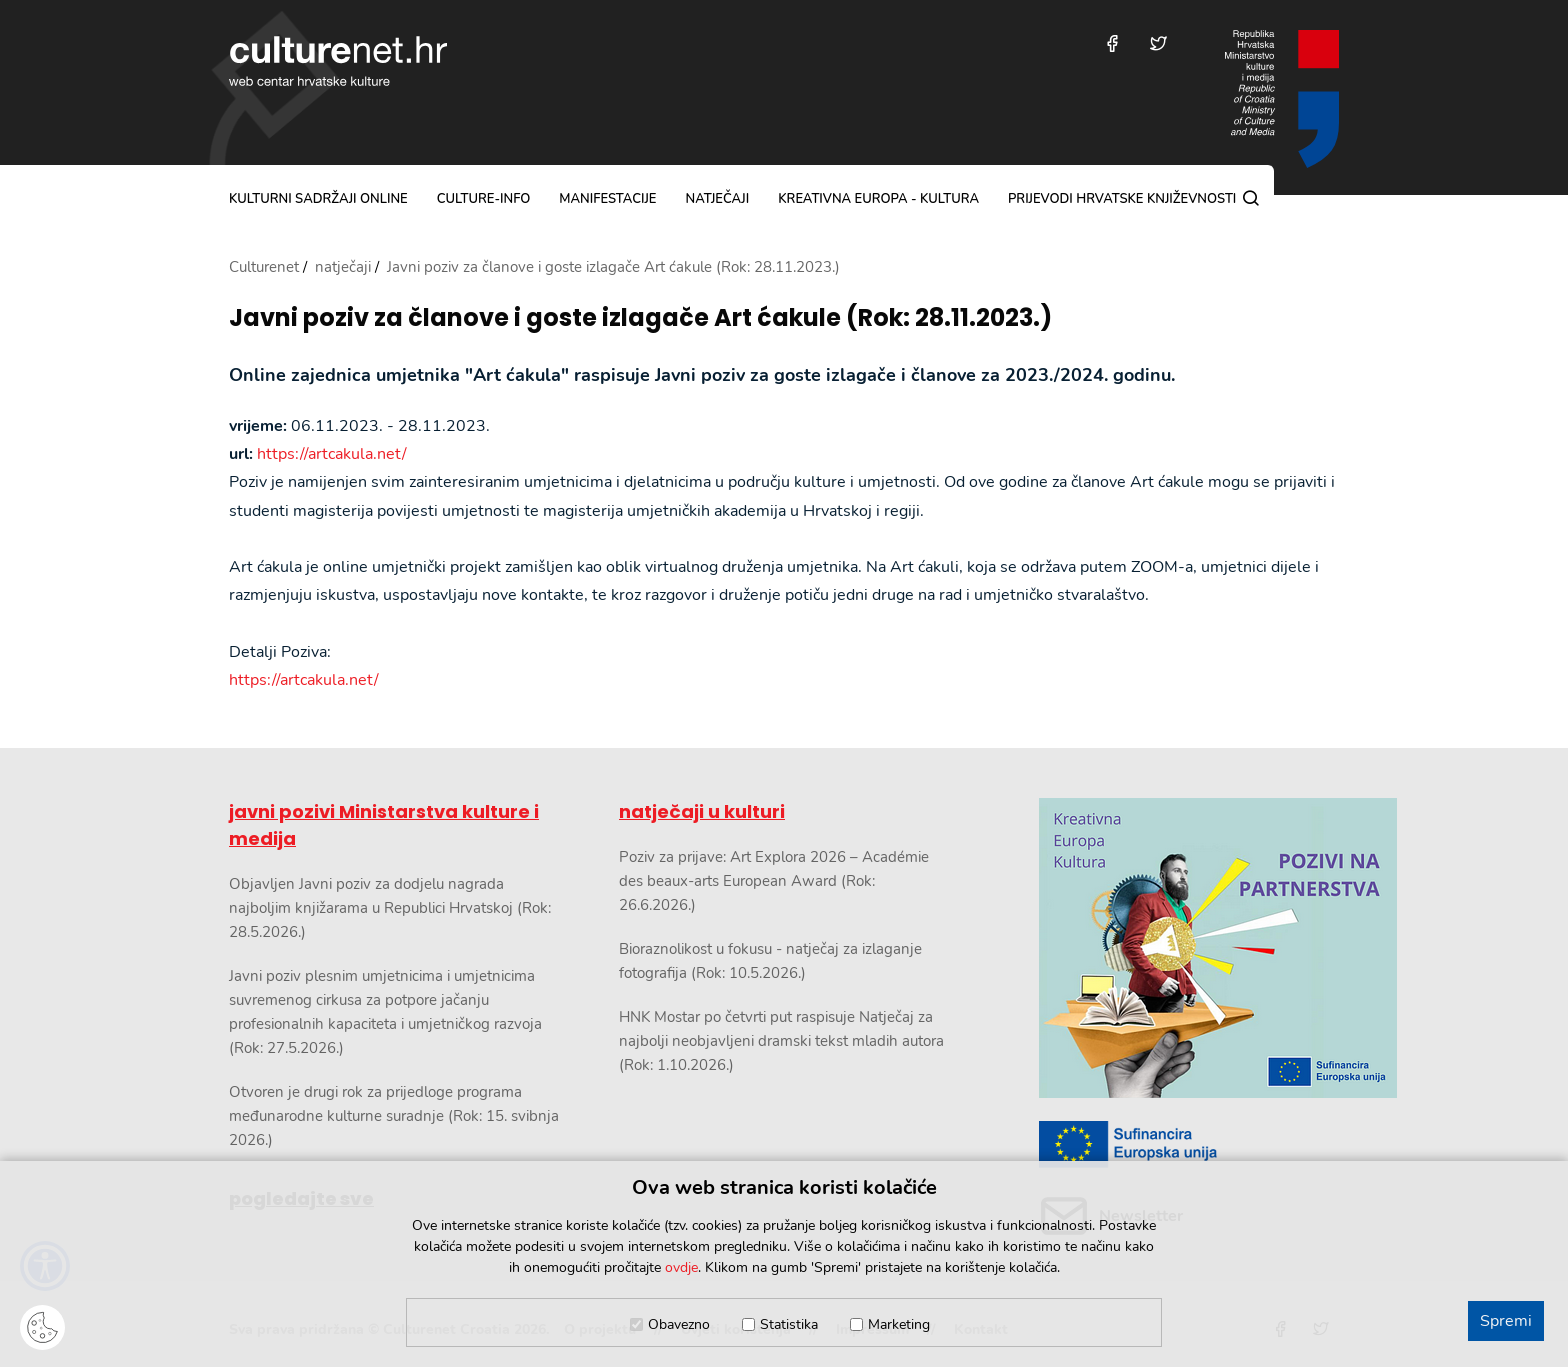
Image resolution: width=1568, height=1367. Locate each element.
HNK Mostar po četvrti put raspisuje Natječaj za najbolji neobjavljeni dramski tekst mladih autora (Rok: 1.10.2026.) (781, 1041)
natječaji (717, 199)
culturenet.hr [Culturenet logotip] (338, 61)
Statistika (789, 1324)
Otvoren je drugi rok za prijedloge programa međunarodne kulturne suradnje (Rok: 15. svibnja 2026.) (394, 1116)
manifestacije (607, 199)
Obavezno (679, 1324)
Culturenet (264, 267)
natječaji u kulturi (702, 811)
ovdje (681, 1267)
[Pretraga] (1251, 198)
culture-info (484, 199)
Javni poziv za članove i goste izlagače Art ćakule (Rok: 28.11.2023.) (640, 318)
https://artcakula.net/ (332, 454)
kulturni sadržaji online (318, 199)
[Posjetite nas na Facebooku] (1112, 43)
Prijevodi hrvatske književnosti (1122, 199)
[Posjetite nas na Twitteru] (1158, 43)
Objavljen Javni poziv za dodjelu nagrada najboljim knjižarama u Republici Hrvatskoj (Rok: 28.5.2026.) (390, 908)
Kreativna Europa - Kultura (878, 199)
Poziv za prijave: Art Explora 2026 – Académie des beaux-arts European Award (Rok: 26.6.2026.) (774, 881)
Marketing (899, 1324)
